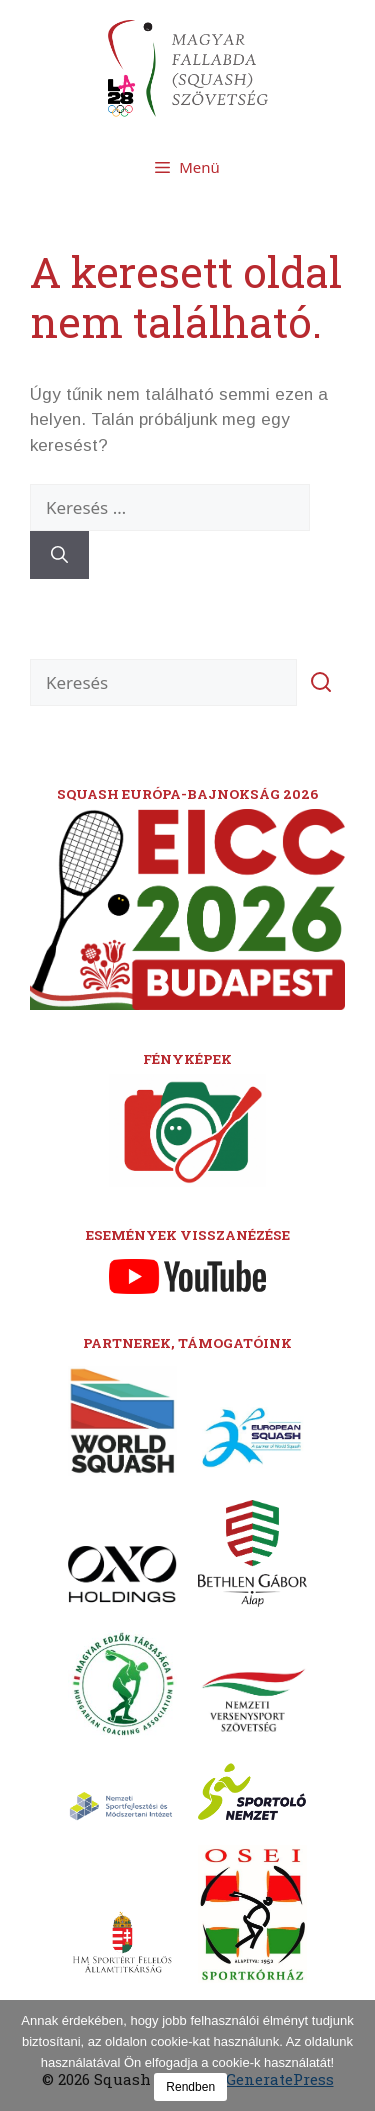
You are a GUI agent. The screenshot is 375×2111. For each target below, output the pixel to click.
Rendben (190, 2087)
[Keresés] (59, 555)
